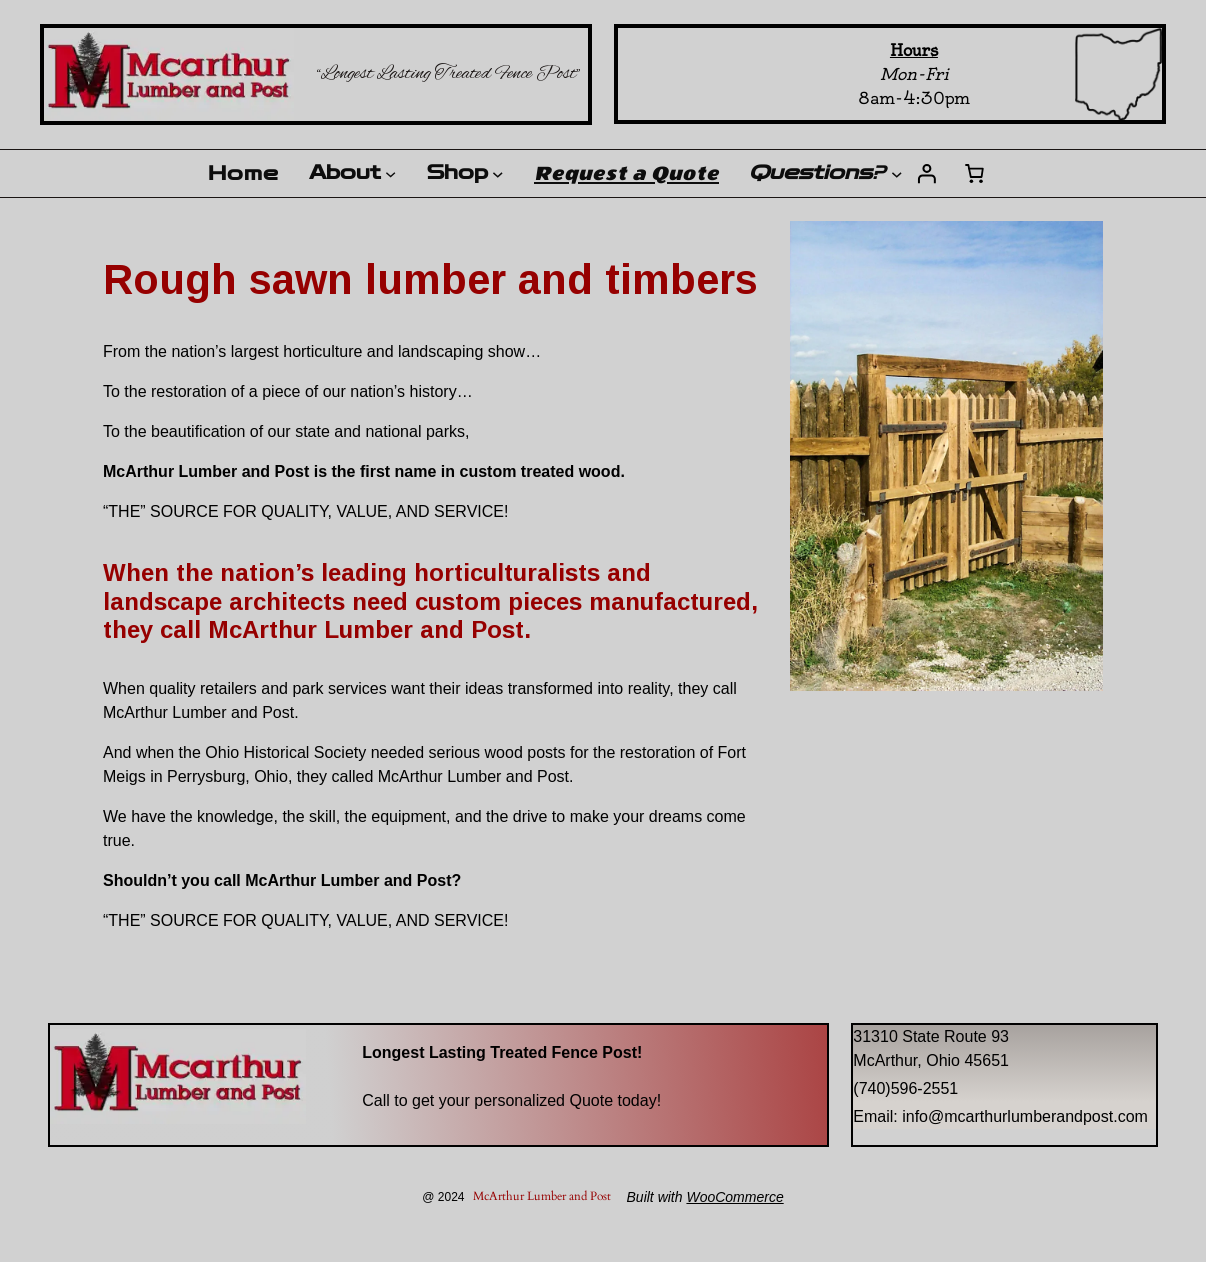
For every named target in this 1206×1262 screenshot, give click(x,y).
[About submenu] (390, 173)
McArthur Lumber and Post (542, 1196)
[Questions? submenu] (897, 174)
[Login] (926, 174)
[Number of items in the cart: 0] (974, 174)
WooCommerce (734, 1197)
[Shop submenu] (498, 174)
